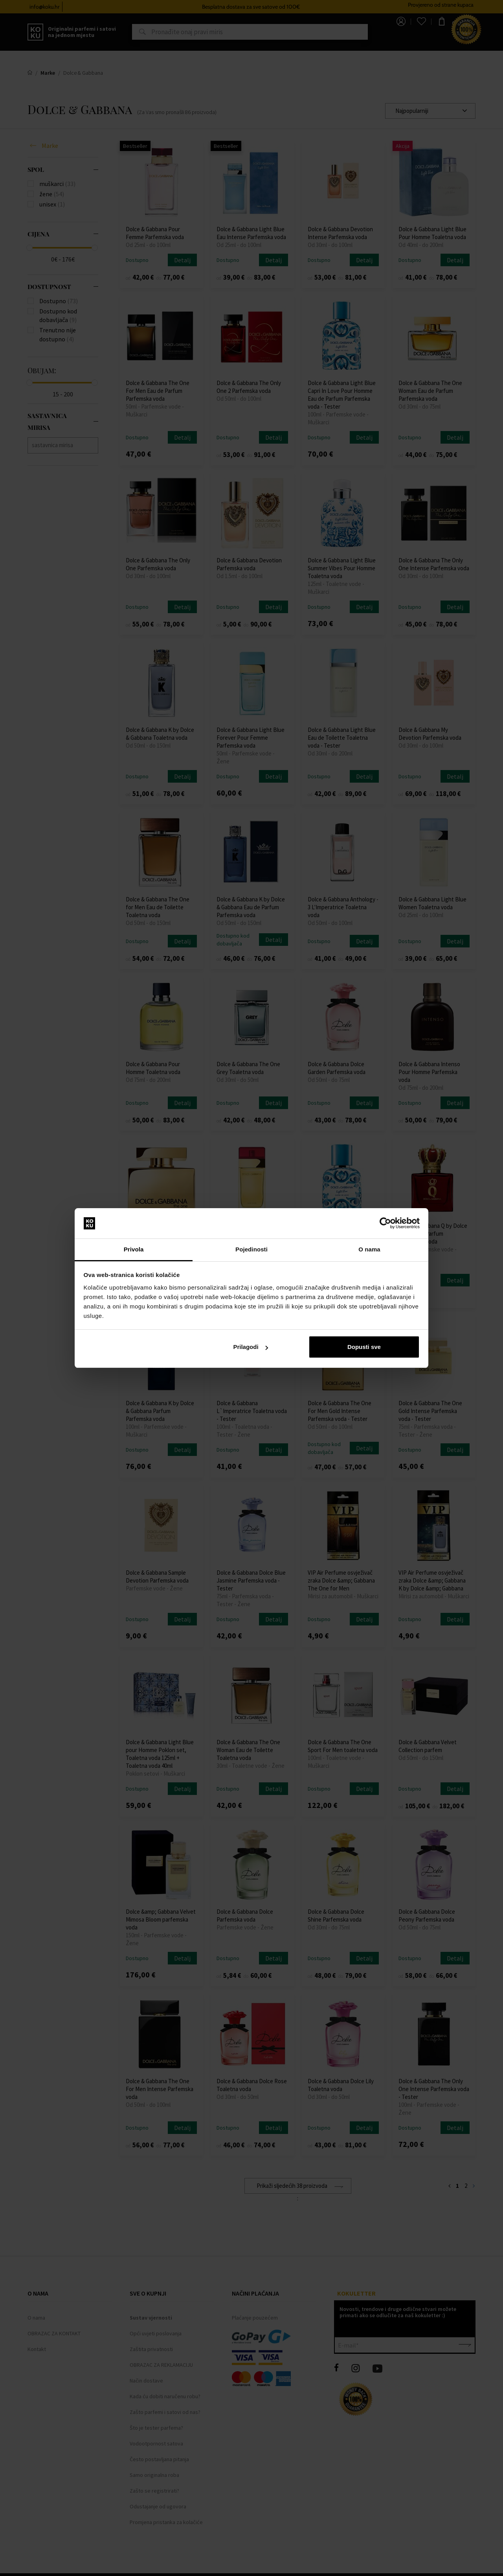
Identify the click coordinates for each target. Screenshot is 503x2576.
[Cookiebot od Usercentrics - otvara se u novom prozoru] (385, 1223)
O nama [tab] (369, 1249)
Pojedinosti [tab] (251, 1249)
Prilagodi (250, 1346)
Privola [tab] (134, 1249)
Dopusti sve (364, 1346)
